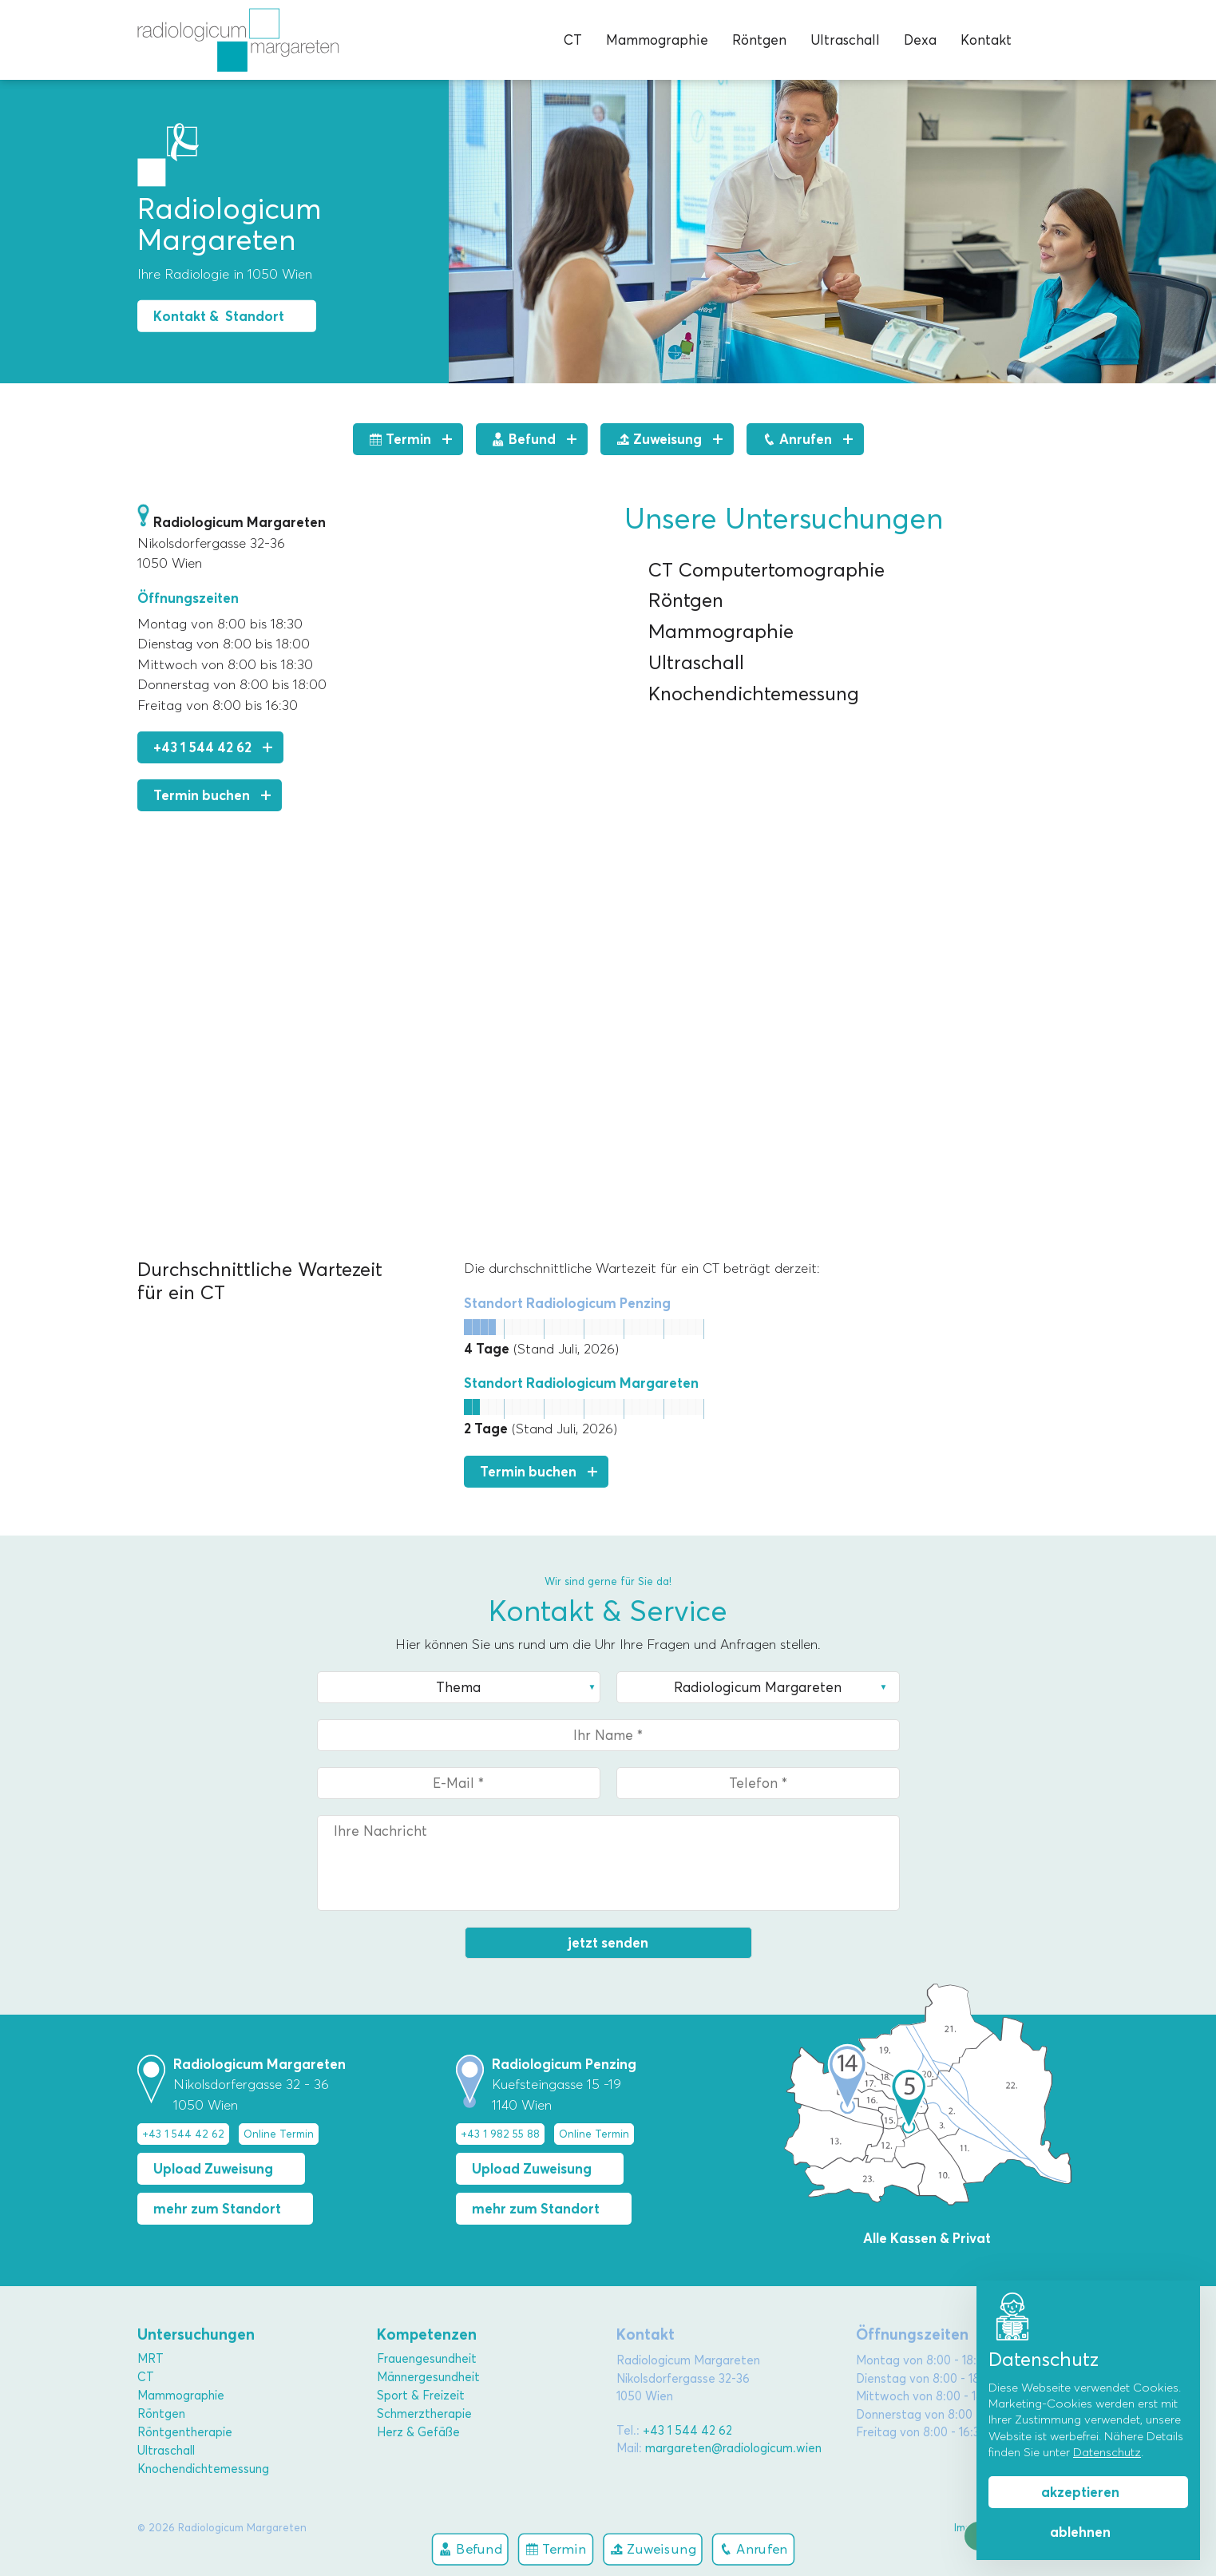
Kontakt (986, 40)
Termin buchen (201, 795)
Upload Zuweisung (213, 2169)
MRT (150, 2359)
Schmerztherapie (424, 2414)
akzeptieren (1080, 2492)
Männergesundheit (428, 2377)
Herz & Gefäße (418, 2432)
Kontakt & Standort (218, 316)
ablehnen (1080, 2532)
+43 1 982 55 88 (500, 2133)
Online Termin (279, 2133)
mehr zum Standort (217, 2209)
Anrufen (753, 2548)
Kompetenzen (427, 2334)
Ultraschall (845, 40)
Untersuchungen (196, 2334)
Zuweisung (652, 2548)
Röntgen (759, 40)
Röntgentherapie (184, 2432)
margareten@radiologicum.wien (733, 2448)
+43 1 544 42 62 (202, 747)
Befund (469, 2548)
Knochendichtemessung (203, 2469)
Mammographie (657, 40)
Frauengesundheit (427, 2359)
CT (573, 40)
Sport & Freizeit (421, 2395)
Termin (555, 2548)
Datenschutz (1107, 2452)
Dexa (920, 40)
